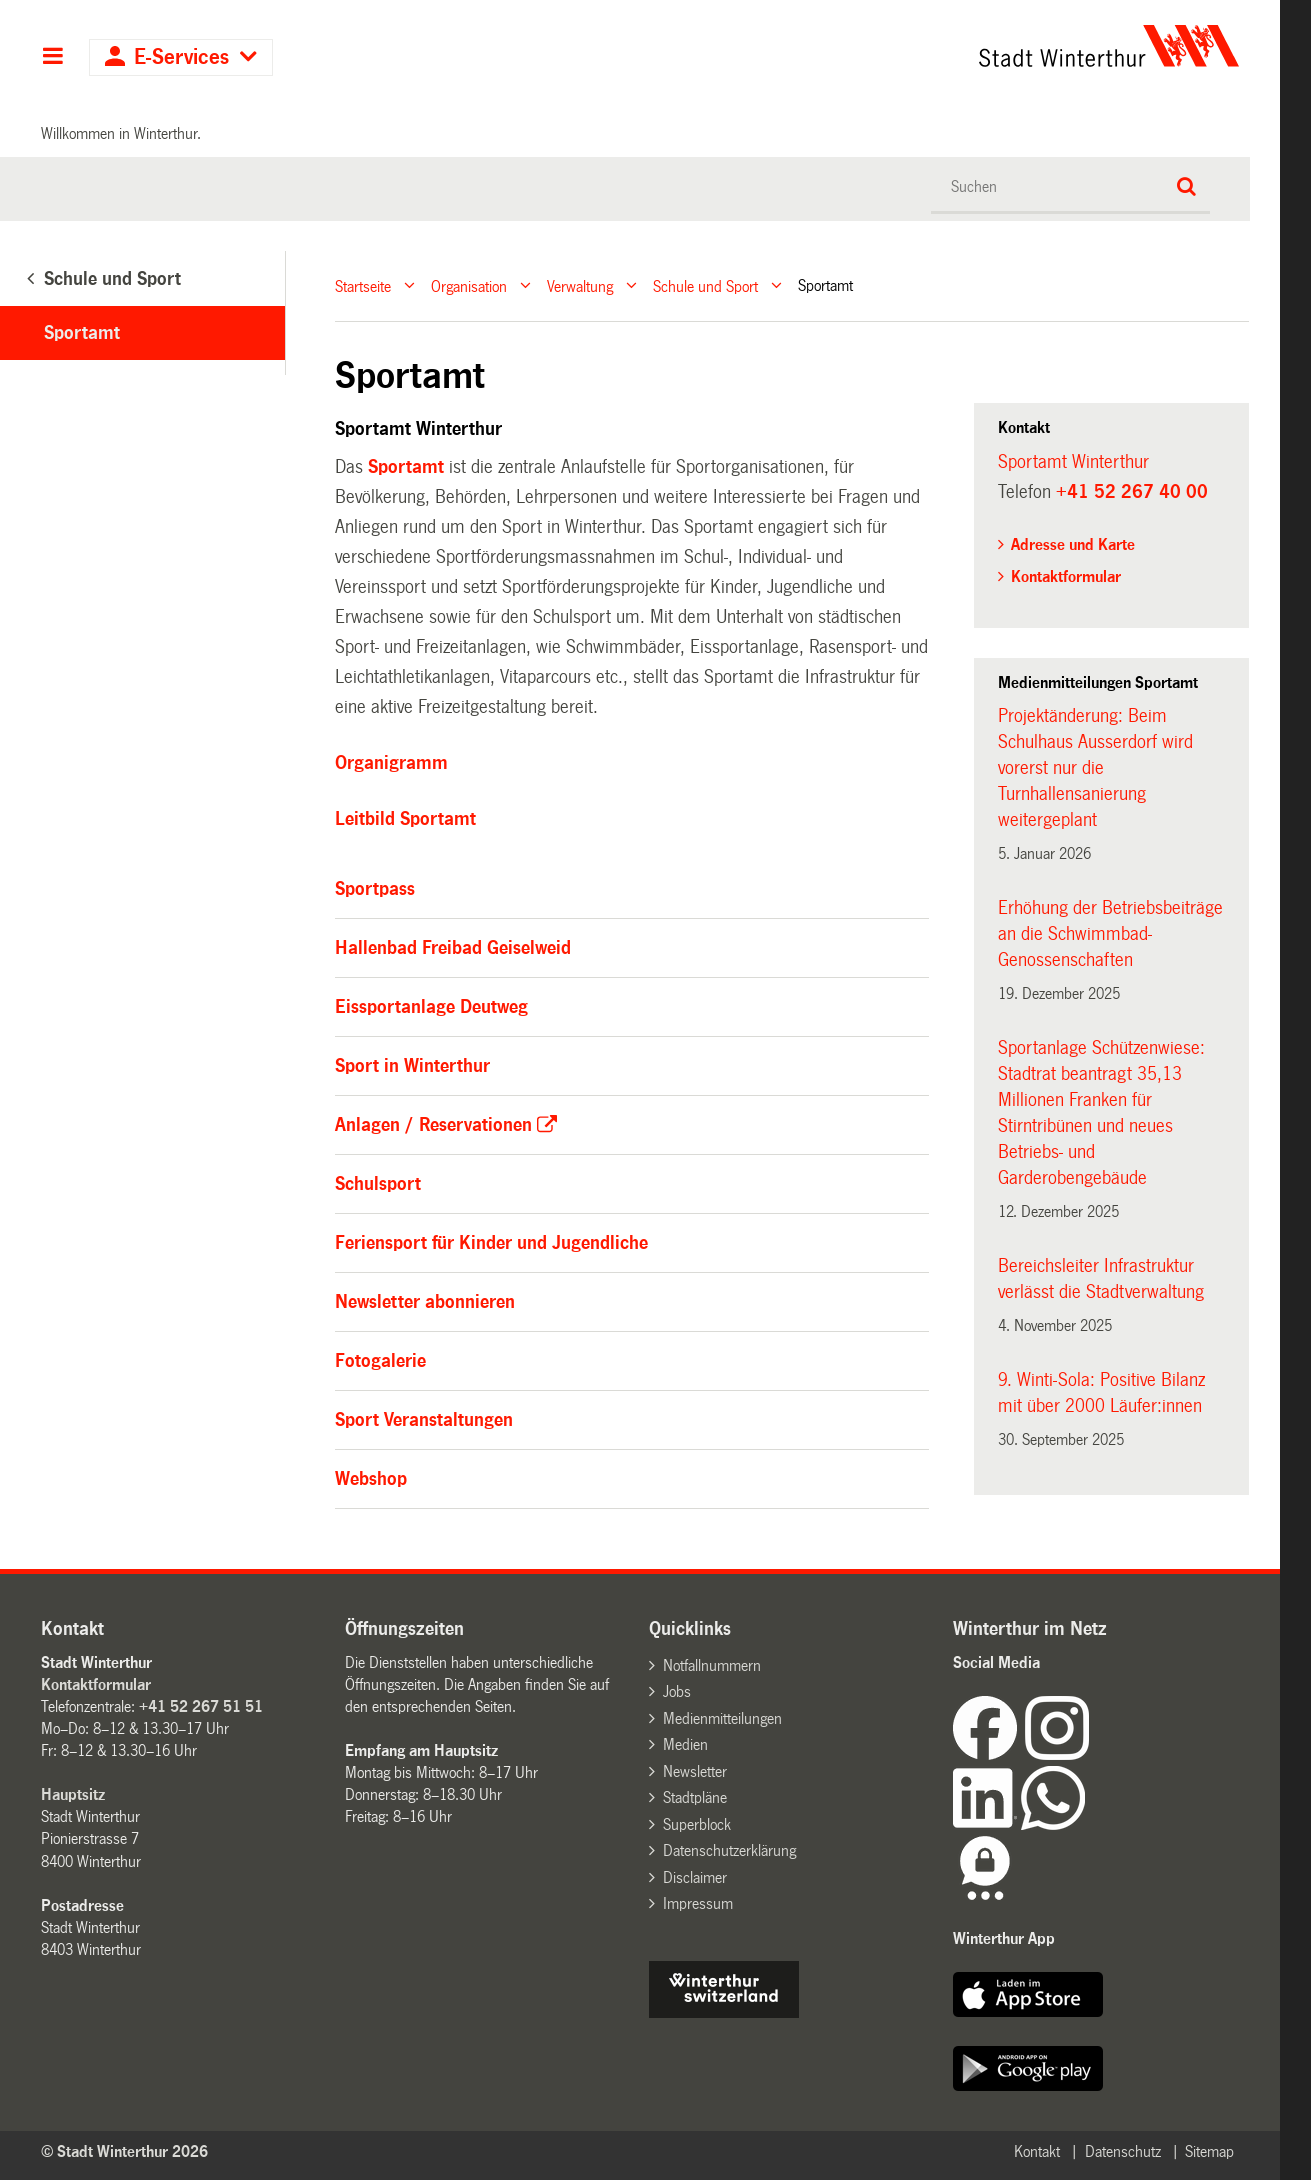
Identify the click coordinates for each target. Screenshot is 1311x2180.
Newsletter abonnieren (425, 1302)
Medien (685, 1744)
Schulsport (378, 1184)
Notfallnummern (712, 1665)
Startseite (363, 285)
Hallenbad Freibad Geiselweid (453, 948)
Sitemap (1209, 2151)
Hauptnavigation (52, 58)
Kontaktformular (1066, 576)
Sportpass (375, 889)
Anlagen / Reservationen (433, 1125)
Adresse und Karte (1073, 544)
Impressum (698, 1903)
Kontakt (1037, 2151)
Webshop (371, 1479)
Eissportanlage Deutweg (431, 1007)
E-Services (181, 57)
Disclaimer (695, 1877)
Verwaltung (580, 285)
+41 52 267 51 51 (201, 1706)
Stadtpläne (695, 1797)
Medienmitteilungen (722, 1718)
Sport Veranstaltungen (424, 1420)
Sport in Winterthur (412, 1066)
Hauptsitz (73, 1794)
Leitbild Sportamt (405, 819)
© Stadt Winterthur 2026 (124, 2151)
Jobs (677, 1691)
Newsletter (695, 1771)
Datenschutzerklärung (729, 1850)
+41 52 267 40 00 (1132, 492)
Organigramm (391, 763)
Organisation (469, 285)
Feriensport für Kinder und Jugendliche (491, 1243)
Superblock (697, 1824)
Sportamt (82, 333)
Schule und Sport (705, 285)
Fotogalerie (380, 1361)
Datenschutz (1123, 2151)
